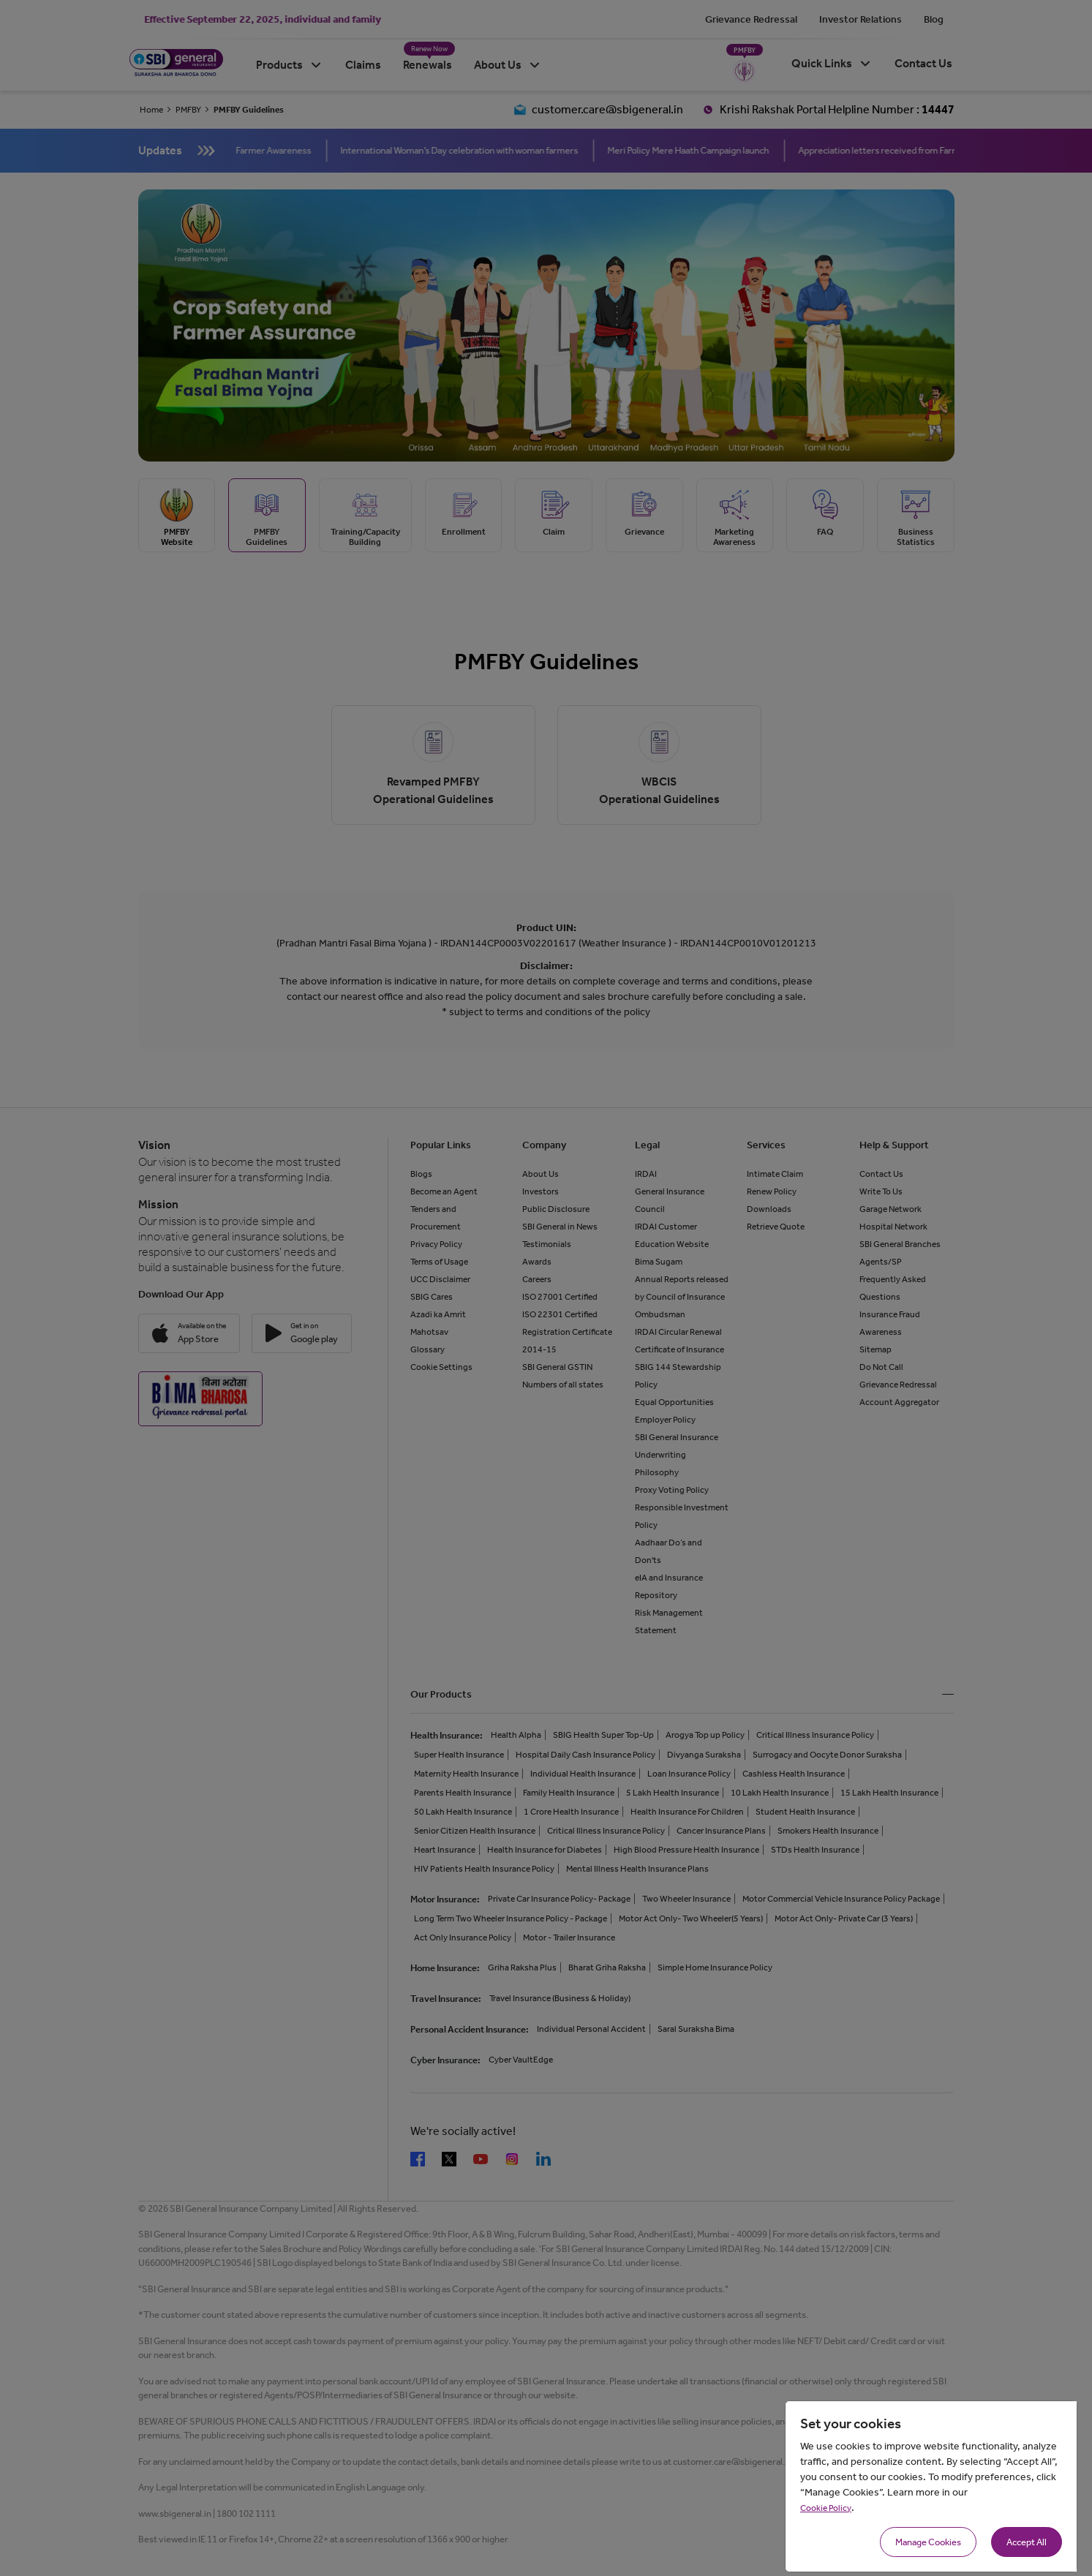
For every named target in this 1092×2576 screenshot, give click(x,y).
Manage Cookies (928, 2542)
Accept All (1026, 2542)
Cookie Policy (825, 2508)
